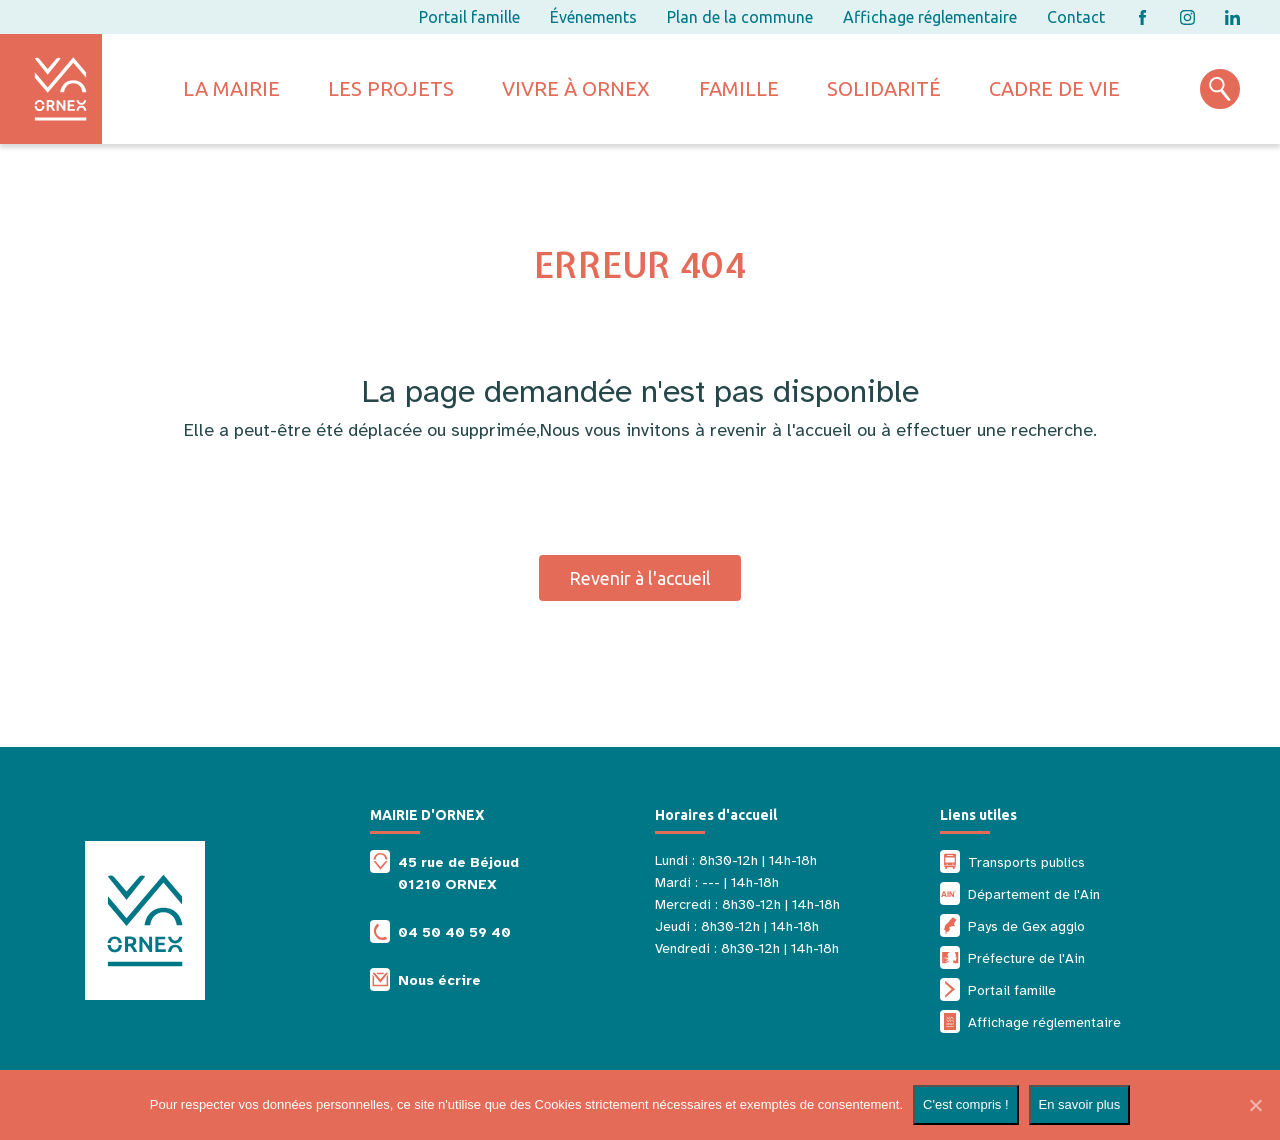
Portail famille (469, 17)
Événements (593, 17)
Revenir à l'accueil (640, 578)
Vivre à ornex (576, 88)
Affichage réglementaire (930, 17)
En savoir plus (1080, 1104)
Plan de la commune (740, 17)
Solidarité (884, 88)
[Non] (1255, 1105)
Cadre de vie (1054, 88)
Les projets (391, 88)
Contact (1076, 17)
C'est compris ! (966, 1104)
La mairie (231, 88)
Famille (739, 88)
